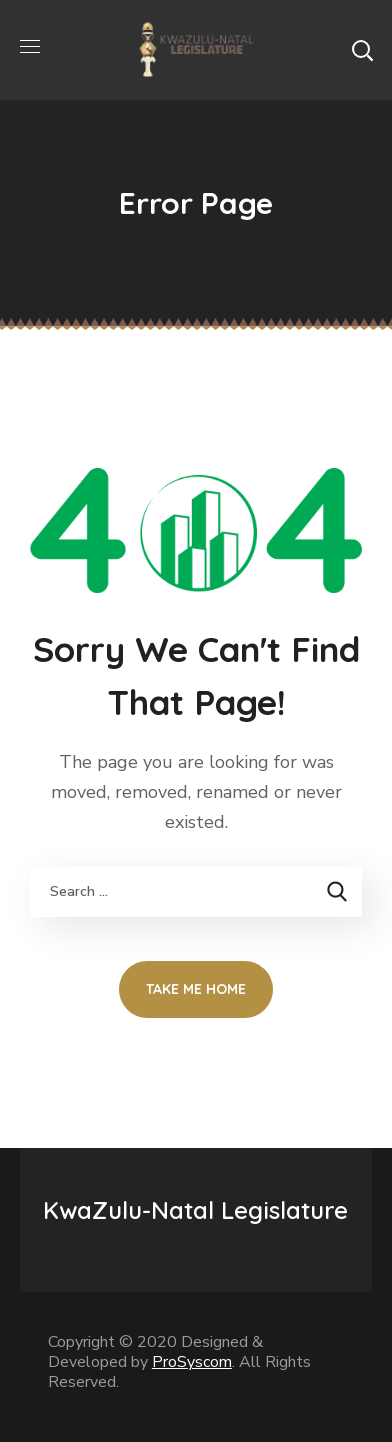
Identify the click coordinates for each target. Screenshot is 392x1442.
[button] (362, 50)
